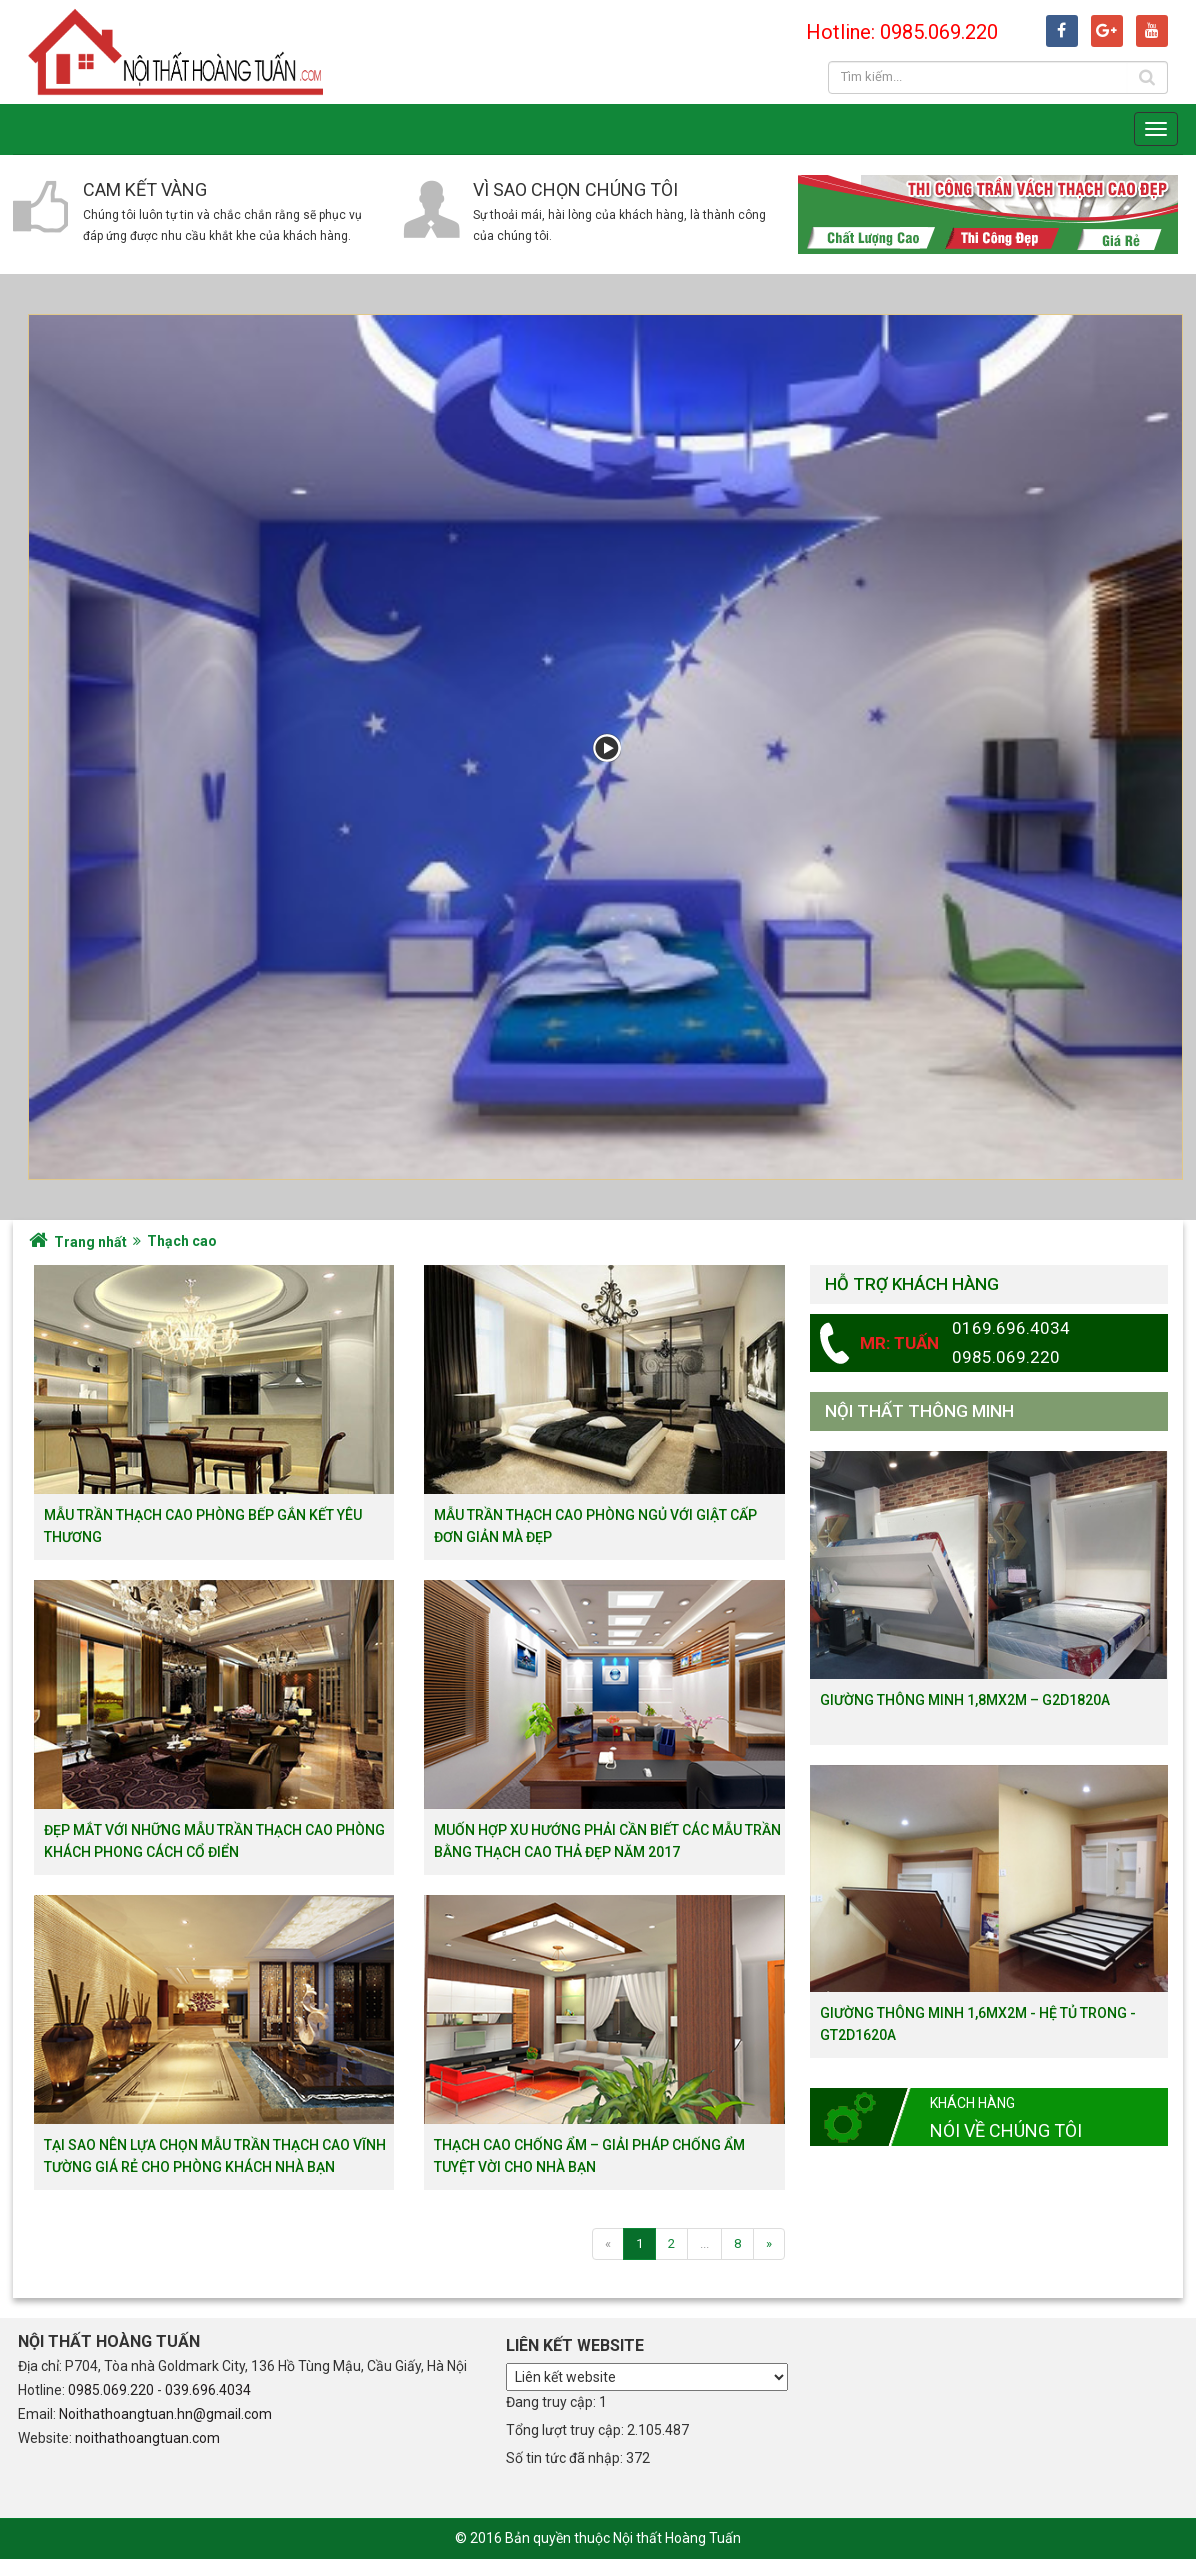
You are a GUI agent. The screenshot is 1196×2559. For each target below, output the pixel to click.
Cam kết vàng (145, 189)
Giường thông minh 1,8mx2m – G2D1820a (965, 1700)
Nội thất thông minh (919, 1411)
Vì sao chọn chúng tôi (575, 189)
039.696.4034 (208, 2390)
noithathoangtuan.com (147, 2438)
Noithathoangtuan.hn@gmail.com (165, 2414)
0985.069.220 (111, 2390)
